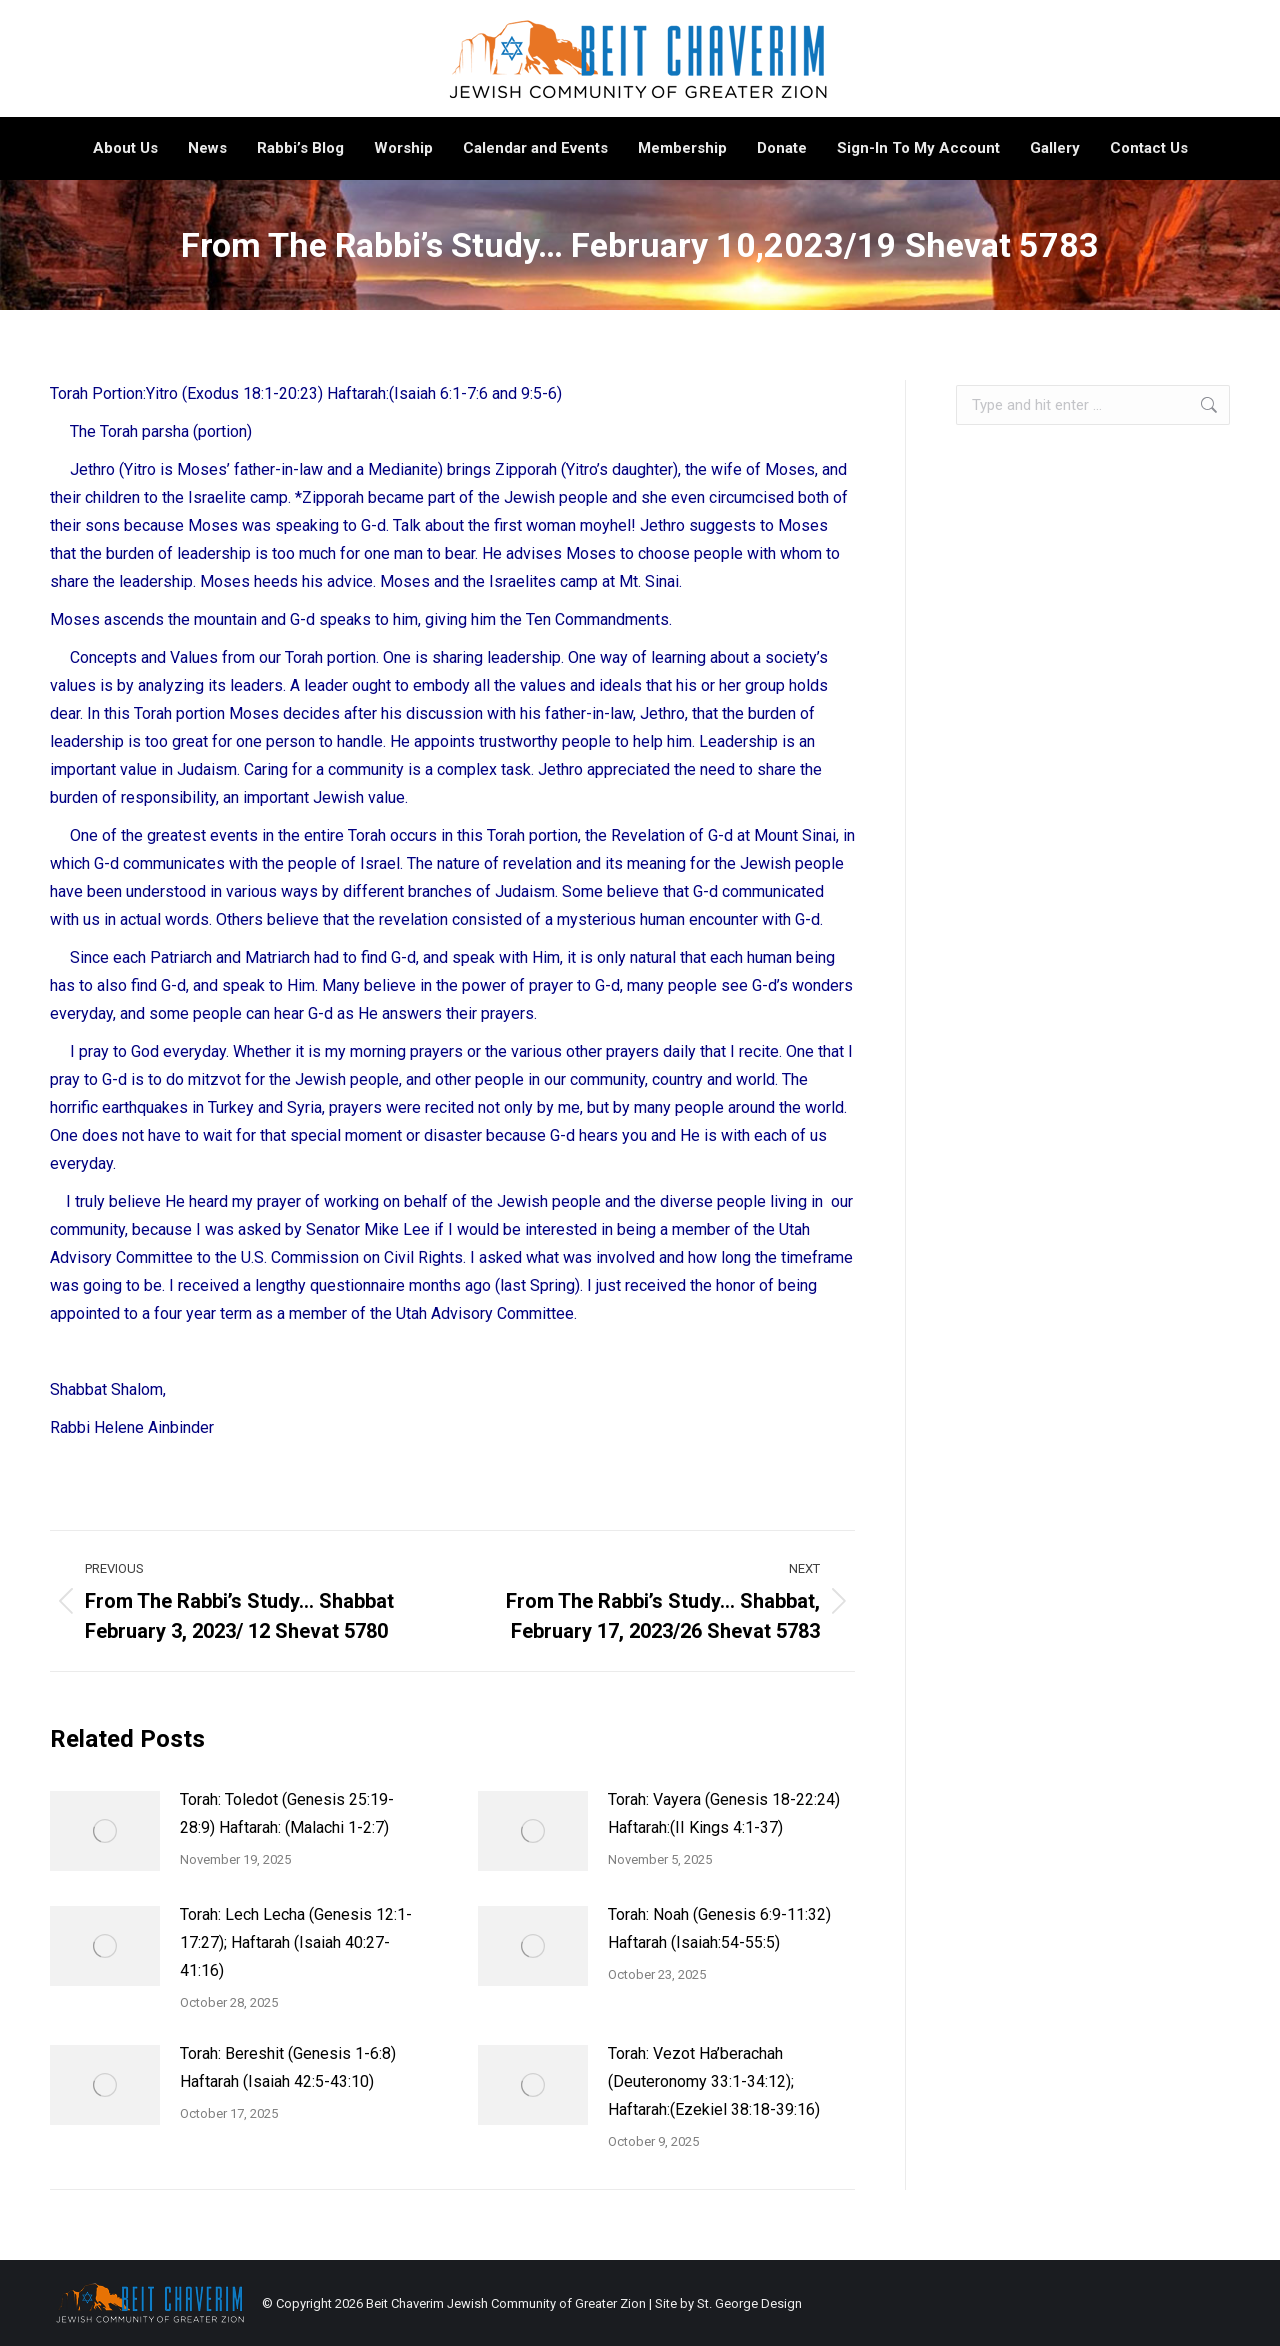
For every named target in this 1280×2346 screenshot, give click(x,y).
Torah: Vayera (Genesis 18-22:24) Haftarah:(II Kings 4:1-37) (724, 1813)
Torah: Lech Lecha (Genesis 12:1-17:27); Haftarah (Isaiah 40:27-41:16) (296, 1942)
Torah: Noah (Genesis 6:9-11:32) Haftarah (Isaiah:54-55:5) (719, 1928)
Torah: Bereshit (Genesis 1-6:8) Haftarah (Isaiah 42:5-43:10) (288, 2067)
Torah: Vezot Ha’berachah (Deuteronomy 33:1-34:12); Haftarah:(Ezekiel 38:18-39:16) (714, 2081)
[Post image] (105, 1831)
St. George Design (749, 2303)
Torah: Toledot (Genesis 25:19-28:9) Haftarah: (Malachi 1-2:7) (287, 1813)
